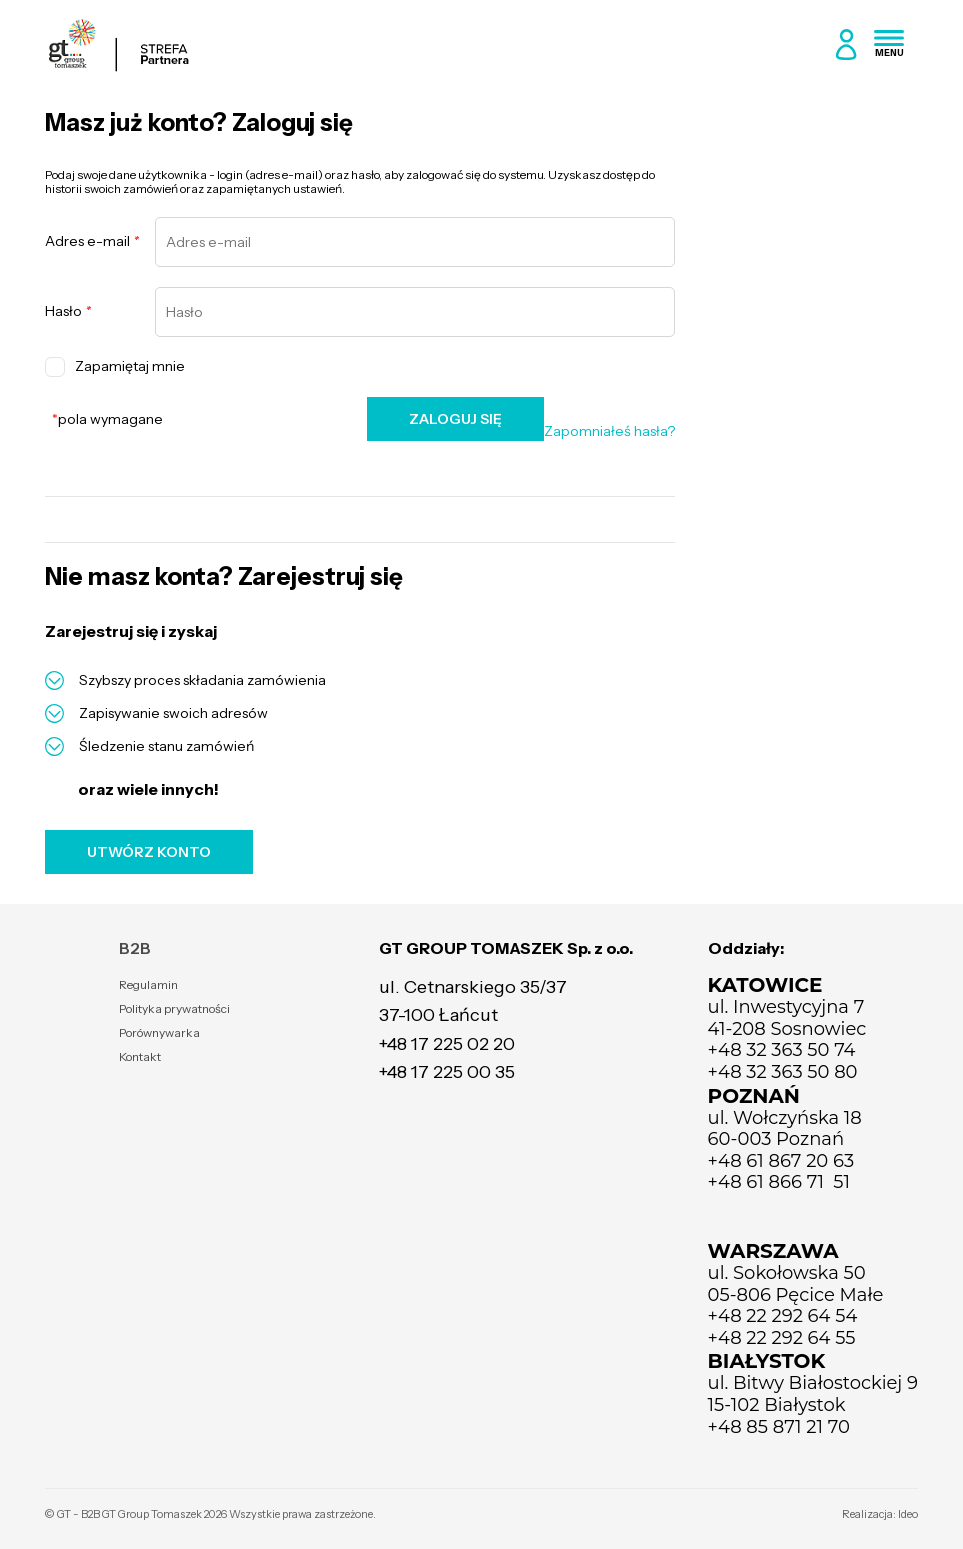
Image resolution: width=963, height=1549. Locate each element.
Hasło (68, 311)
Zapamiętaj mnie (115, 367)
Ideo (908, 1514)
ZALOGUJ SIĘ (455, 419)
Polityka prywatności (174, 1008)
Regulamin (148, 984)
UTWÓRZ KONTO (149, 852)
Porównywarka (159, 1032)
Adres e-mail (92, 241)
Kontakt (140, 1056)
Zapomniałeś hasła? (609, 431)
